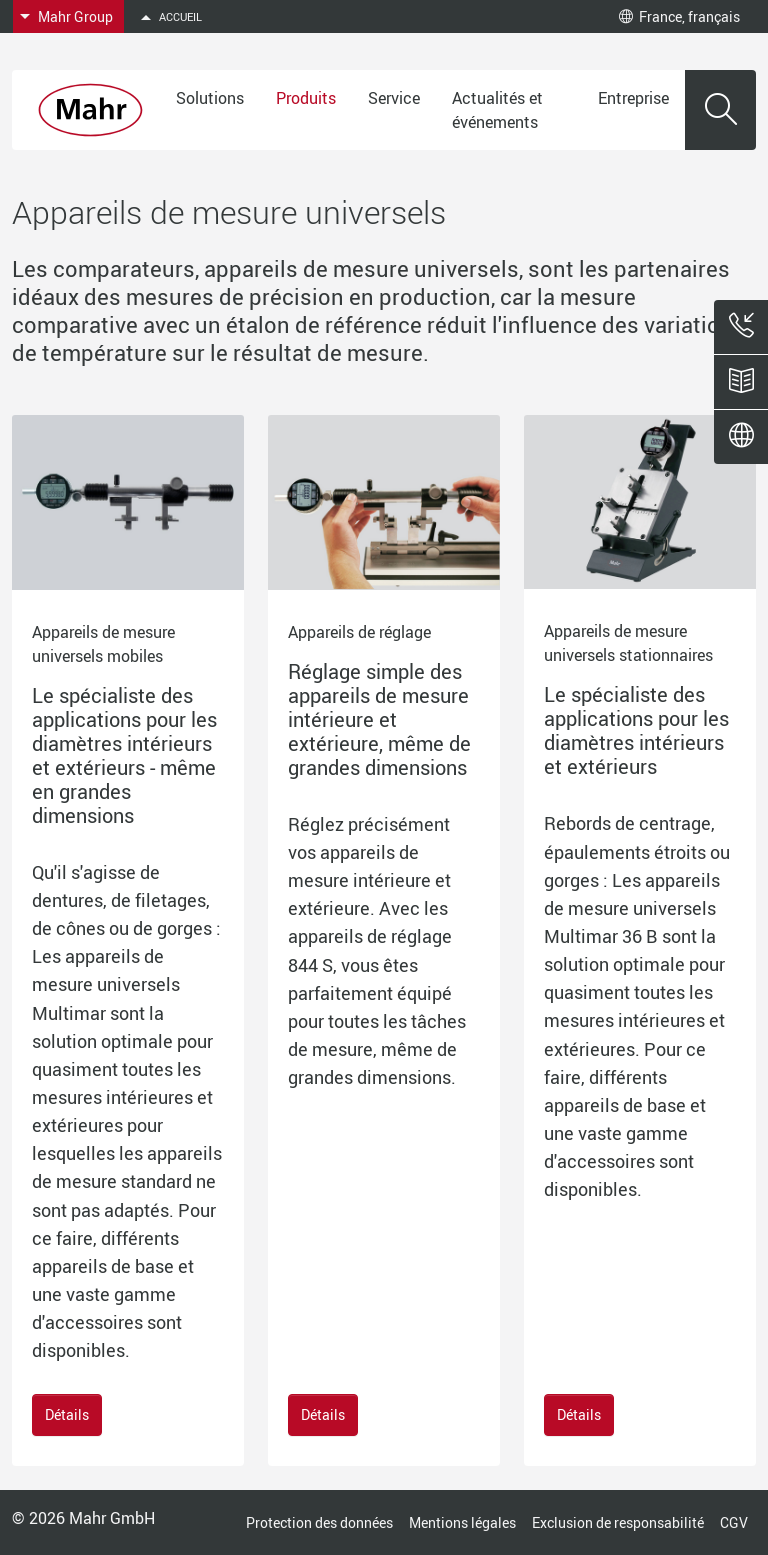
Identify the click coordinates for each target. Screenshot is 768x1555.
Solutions (210, 98)
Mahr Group (75, 16)
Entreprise (633, 98)
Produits (306, 98)
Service (394, 98)
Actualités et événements (497, 110)
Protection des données (319, 1522)
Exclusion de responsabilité (618, 1522)
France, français (679, 16)
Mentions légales (462, 1522)
